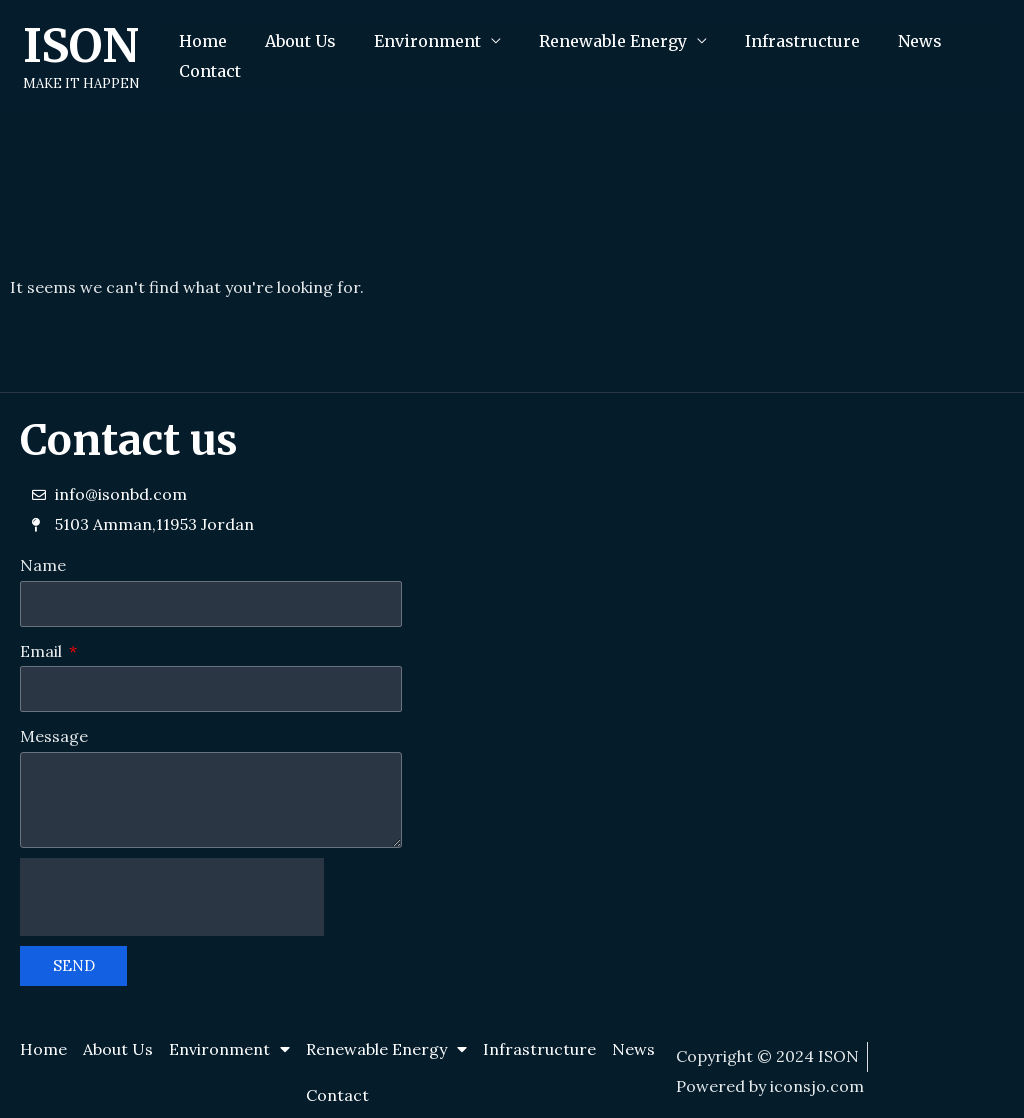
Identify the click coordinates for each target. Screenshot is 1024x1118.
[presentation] (172, 897)
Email (43, 651)
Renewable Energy (592, 41)
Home (200, 41)
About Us (291, 41)
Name (43, 565)
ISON (81, 46)
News (887, 41)
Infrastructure (775, 41)
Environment (412, 41)
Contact (207, 71)
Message (54, 736)
